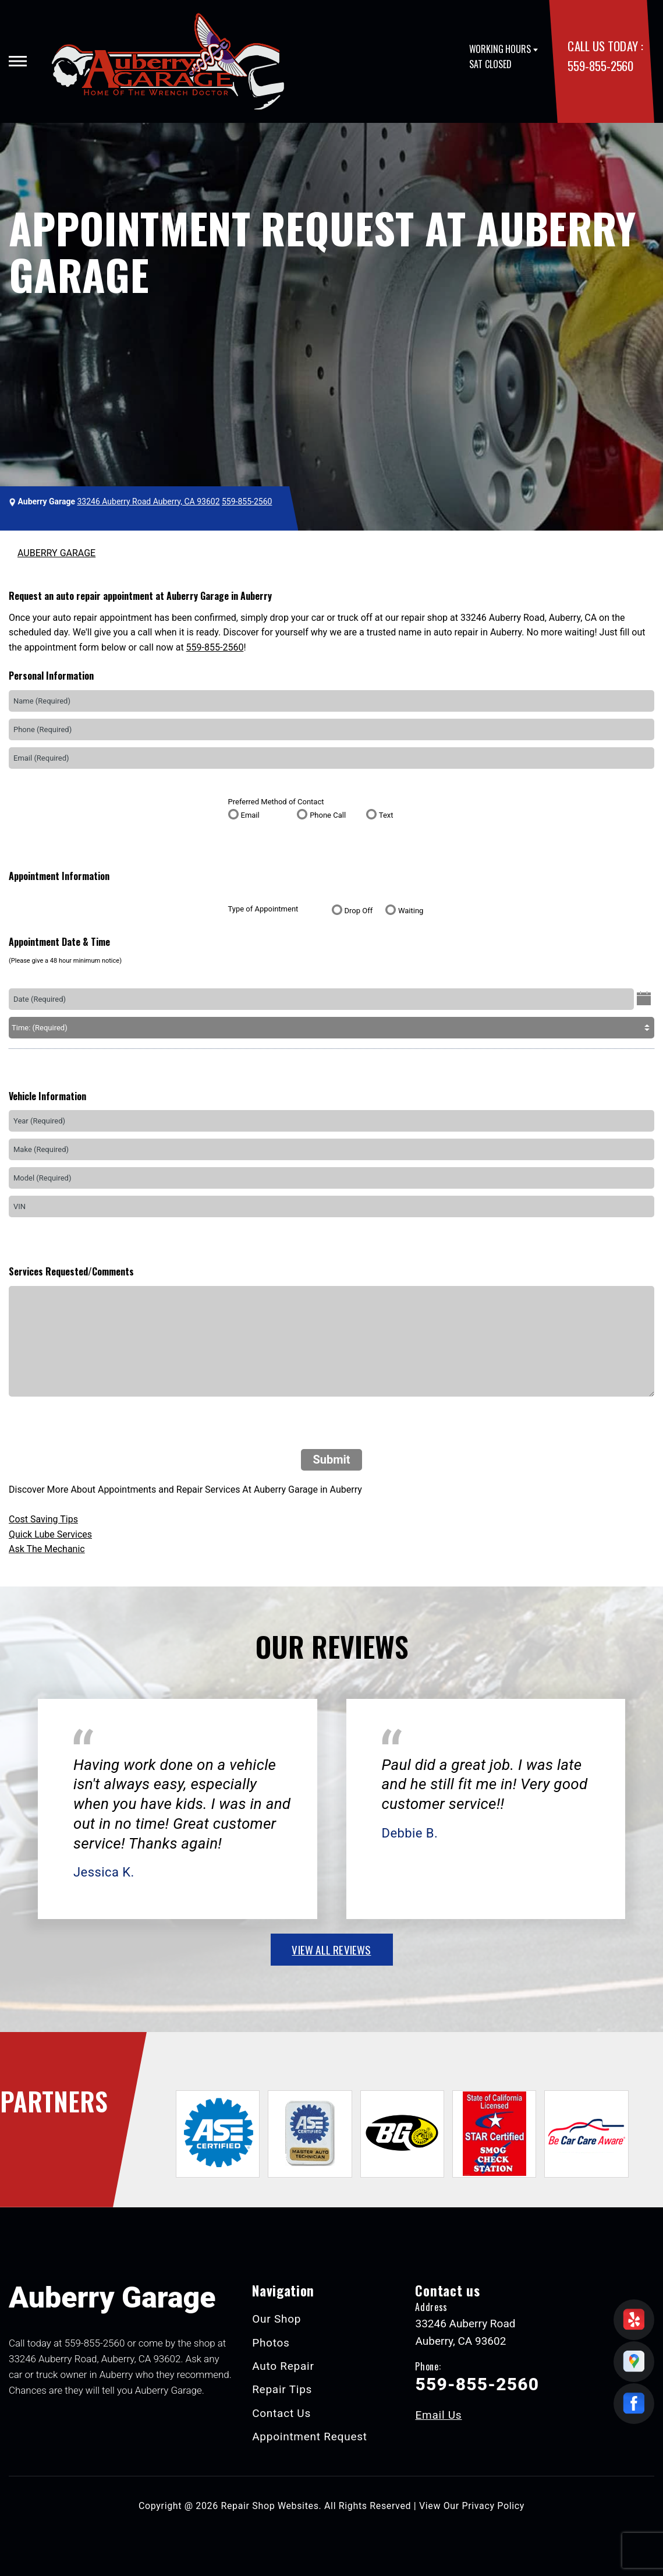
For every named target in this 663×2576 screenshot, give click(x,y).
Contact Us (281, 2413)
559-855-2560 (600, 65)
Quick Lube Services (50, 1534)
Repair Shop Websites (270, 2505)
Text (386, 815)
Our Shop (276, 2319)
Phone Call (328, 815)
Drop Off (359, 910)
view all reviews (331, 1949)
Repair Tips (282, 2389)
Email (250, 815)
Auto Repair (283, 2366)
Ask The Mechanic (47, 1548)
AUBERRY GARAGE (56, 553)
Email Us (438, 2414)
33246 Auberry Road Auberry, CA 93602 (148, 501)
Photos (271, 2342)
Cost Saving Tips (43, 1519)
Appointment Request (309, 2436)
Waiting (410, 910)
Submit (331, 1460)
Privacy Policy (493, 2505)
